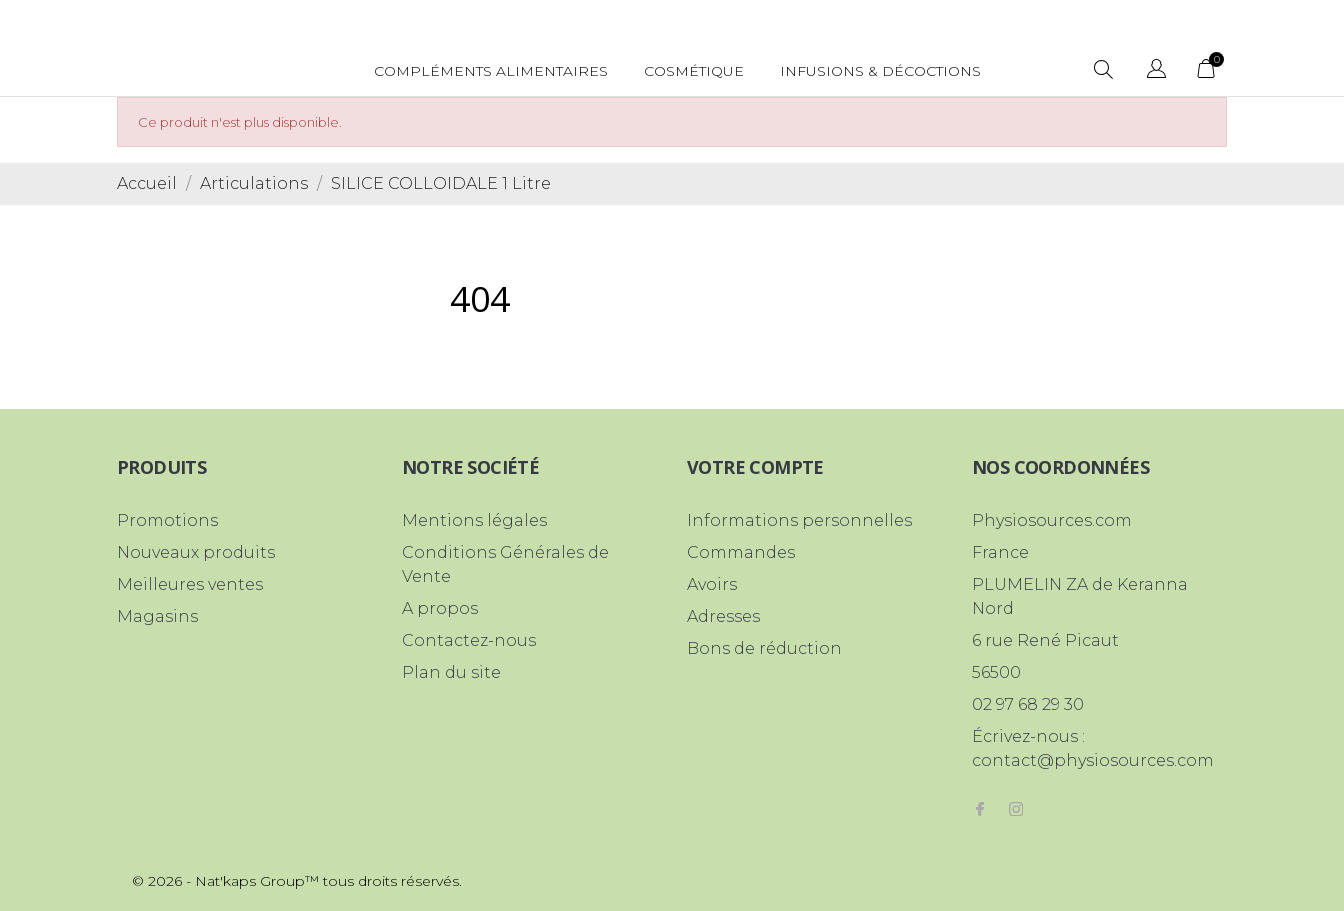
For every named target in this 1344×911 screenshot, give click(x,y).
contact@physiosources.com (1093, 760)
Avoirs (712, 584)
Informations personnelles (799, 520)
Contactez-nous (469, 640)
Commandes (741, 552)
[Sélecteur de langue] (1156, 71)
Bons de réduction (764, 648)
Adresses (723, 616)
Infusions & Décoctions (880, 71)
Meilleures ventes (190, 584)
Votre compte (755, 467)
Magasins (157, 616)
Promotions (167, 520)
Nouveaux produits (196, 552)
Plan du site (451, 672)
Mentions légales (474, 520)
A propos (440, 608)
